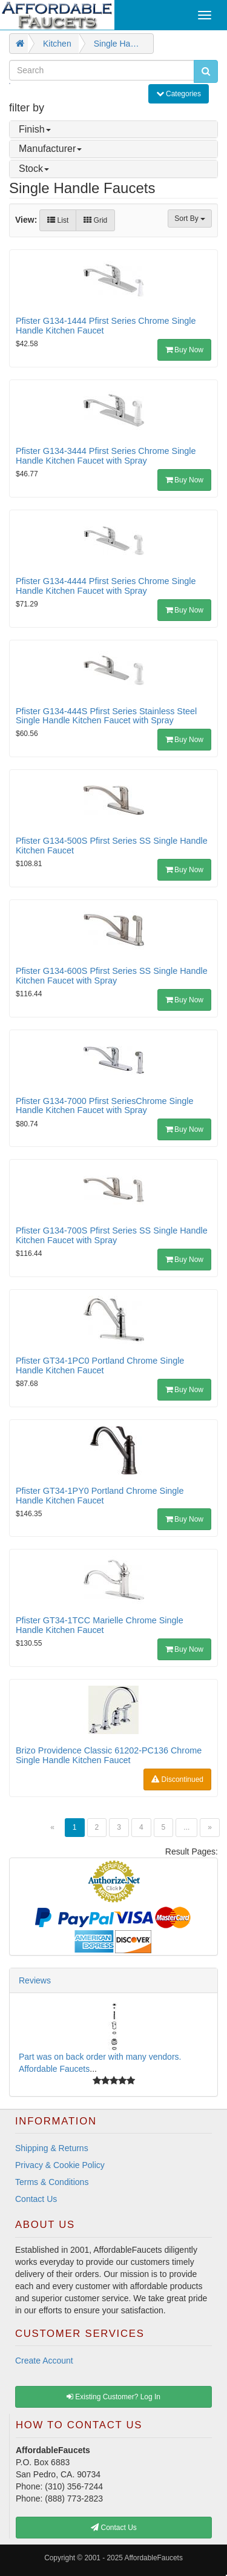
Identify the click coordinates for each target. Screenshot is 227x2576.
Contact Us (36, 2199)
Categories (182, 93)
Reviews (35, 1980)
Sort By (189, 218)
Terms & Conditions (51, 2182)
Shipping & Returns (51, 2148)
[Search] (101, 70)
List (57, 220)
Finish (35, 129)
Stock (34, 168)
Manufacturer (50, 148)
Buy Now (184, 350)
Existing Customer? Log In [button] (113, 2397)
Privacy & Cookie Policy (60, 2165)
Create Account (44, 2360)
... (186, 1827)
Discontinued (177, 1779)
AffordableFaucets (154, 2558)
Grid (95, 220)
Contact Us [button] (114, 2527)
